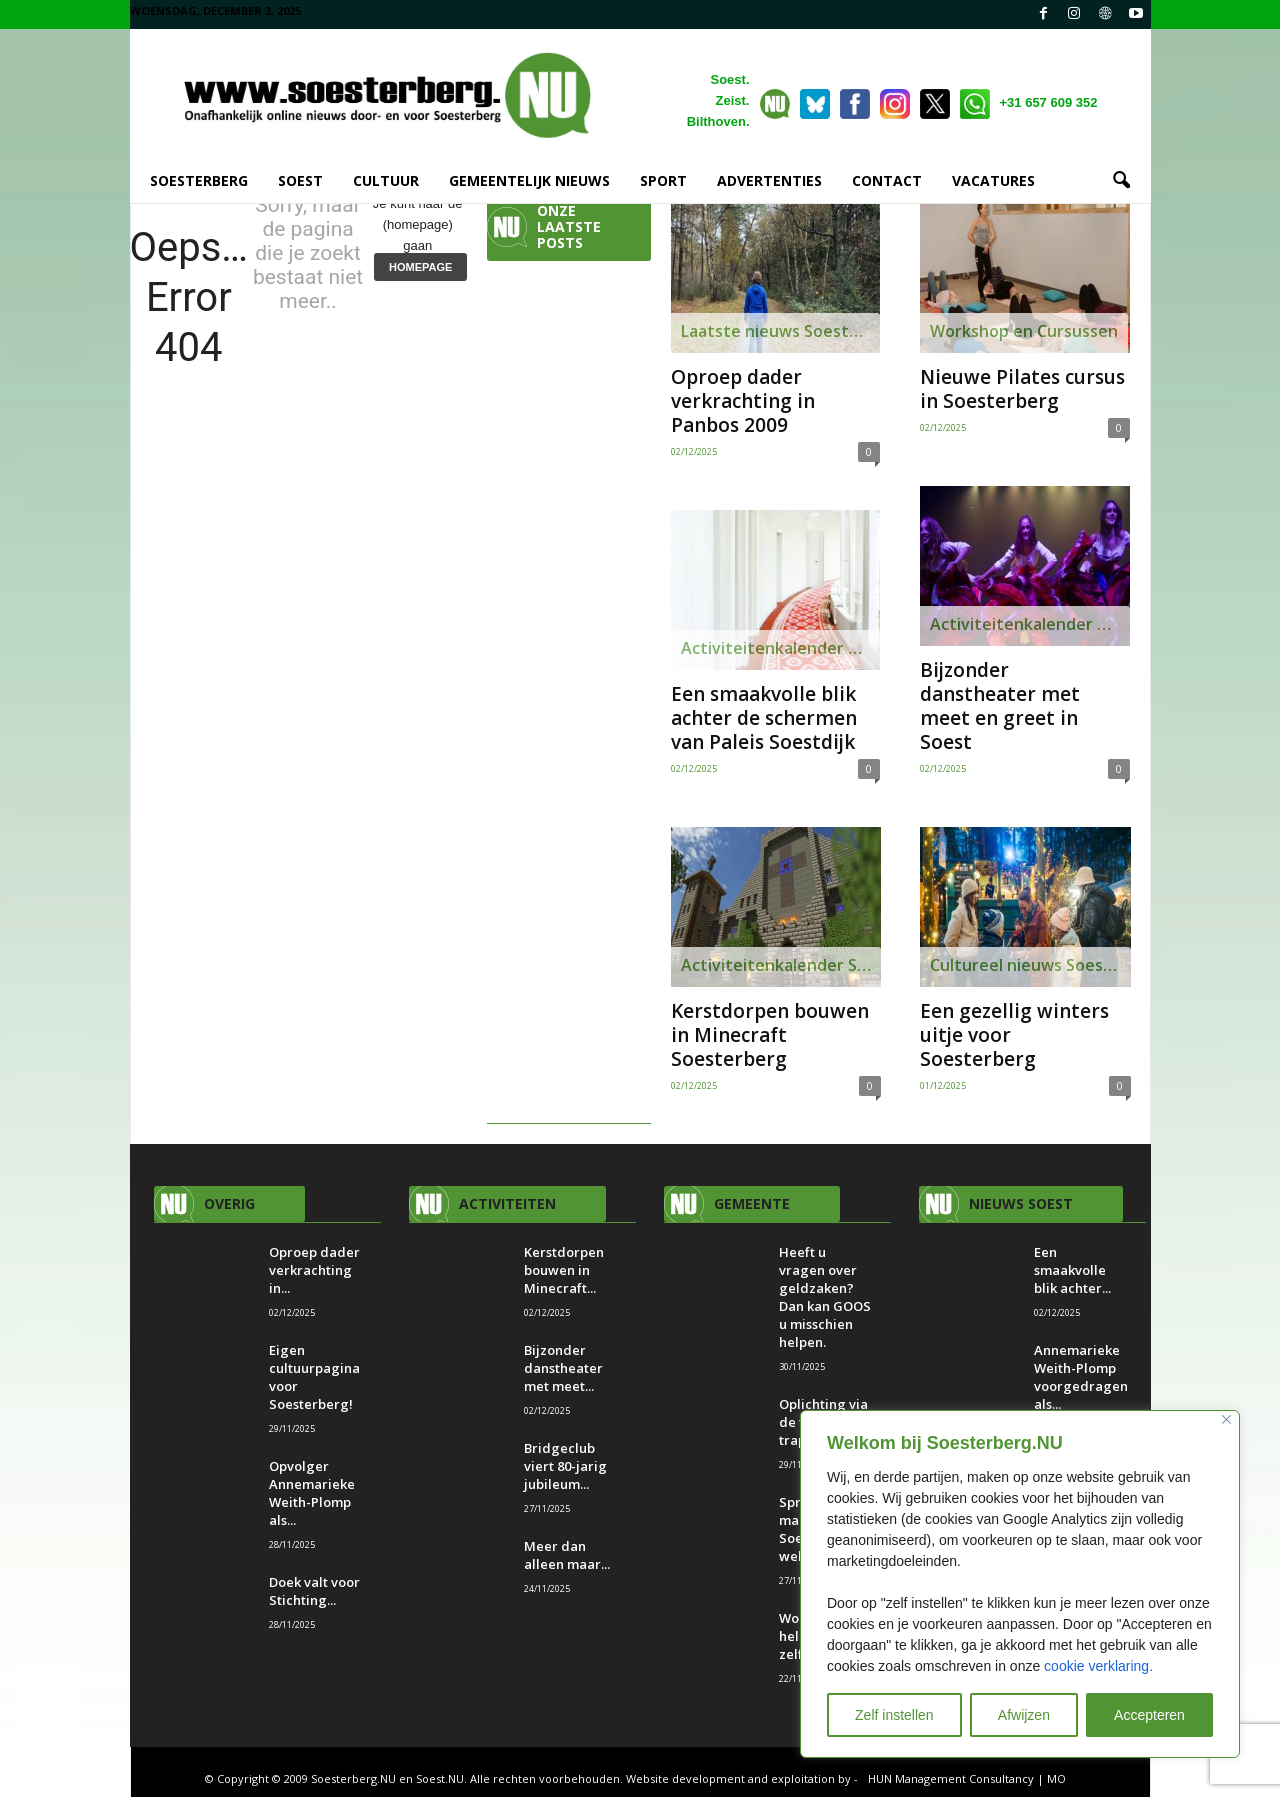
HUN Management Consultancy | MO (967, 1779)
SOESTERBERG (199, 180)
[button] (1121, 181)
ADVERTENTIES (769, 180)
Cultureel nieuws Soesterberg (1030, 966)
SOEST (300, 180)
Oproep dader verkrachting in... (314, 1271)
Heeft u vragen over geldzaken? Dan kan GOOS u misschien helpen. (825, 1298)
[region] (1020, 1584)
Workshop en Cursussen (1024, 332)
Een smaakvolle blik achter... (1072, 1271)
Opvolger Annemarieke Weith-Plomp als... (312, 1494)
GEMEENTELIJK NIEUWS (529, 180)
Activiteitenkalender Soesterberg (781, 966)
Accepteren (1149, 1715)
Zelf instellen (894, 1715)
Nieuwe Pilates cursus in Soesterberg (1022, 390)
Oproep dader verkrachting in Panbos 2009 (743, 402)
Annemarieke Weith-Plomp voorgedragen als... (1081, 1378)
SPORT (663, 180)
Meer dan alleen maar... (567, 1556)
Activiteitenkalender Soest (780, 649)
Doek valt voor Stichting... (314, 1592)
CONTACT (887, 180)
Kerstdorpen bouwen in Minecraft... (564, 1271)
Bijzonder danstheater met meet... (563, 1369)
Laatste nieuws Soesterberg (780, 332)
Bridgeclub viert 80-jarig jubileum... (565, 1467)
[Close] (1226, 1419)
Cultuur (386, 180)
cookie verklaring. (1098, 1666)
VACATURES (993, 180)
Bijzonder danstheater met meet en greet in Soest (1000, 707)
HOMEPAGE (420, 268)
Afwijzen (1024, 1715)
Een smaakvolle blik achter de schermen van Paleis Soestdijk (764, 719)
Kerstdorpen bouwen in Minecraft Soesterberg (770, 1036)
